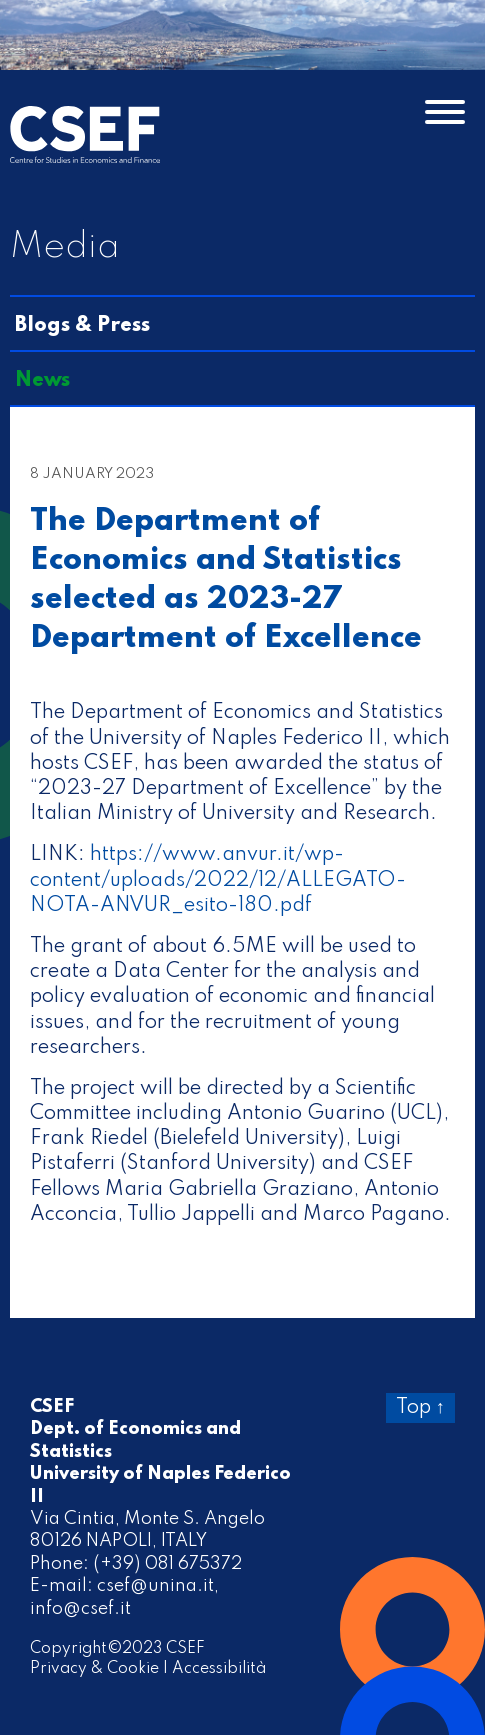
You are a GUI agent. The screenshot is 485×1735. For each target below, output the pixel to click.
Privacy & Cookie (94, 1669)
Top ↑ (420, 1408)
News (42, 381)
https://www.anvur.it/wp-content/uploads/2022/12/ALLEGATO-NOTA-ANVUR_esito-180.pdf (218, 880)
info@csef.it (80, 1609)
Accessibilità (219, 1669)
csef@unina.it (155, 1586)
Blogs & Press (82, 326)
